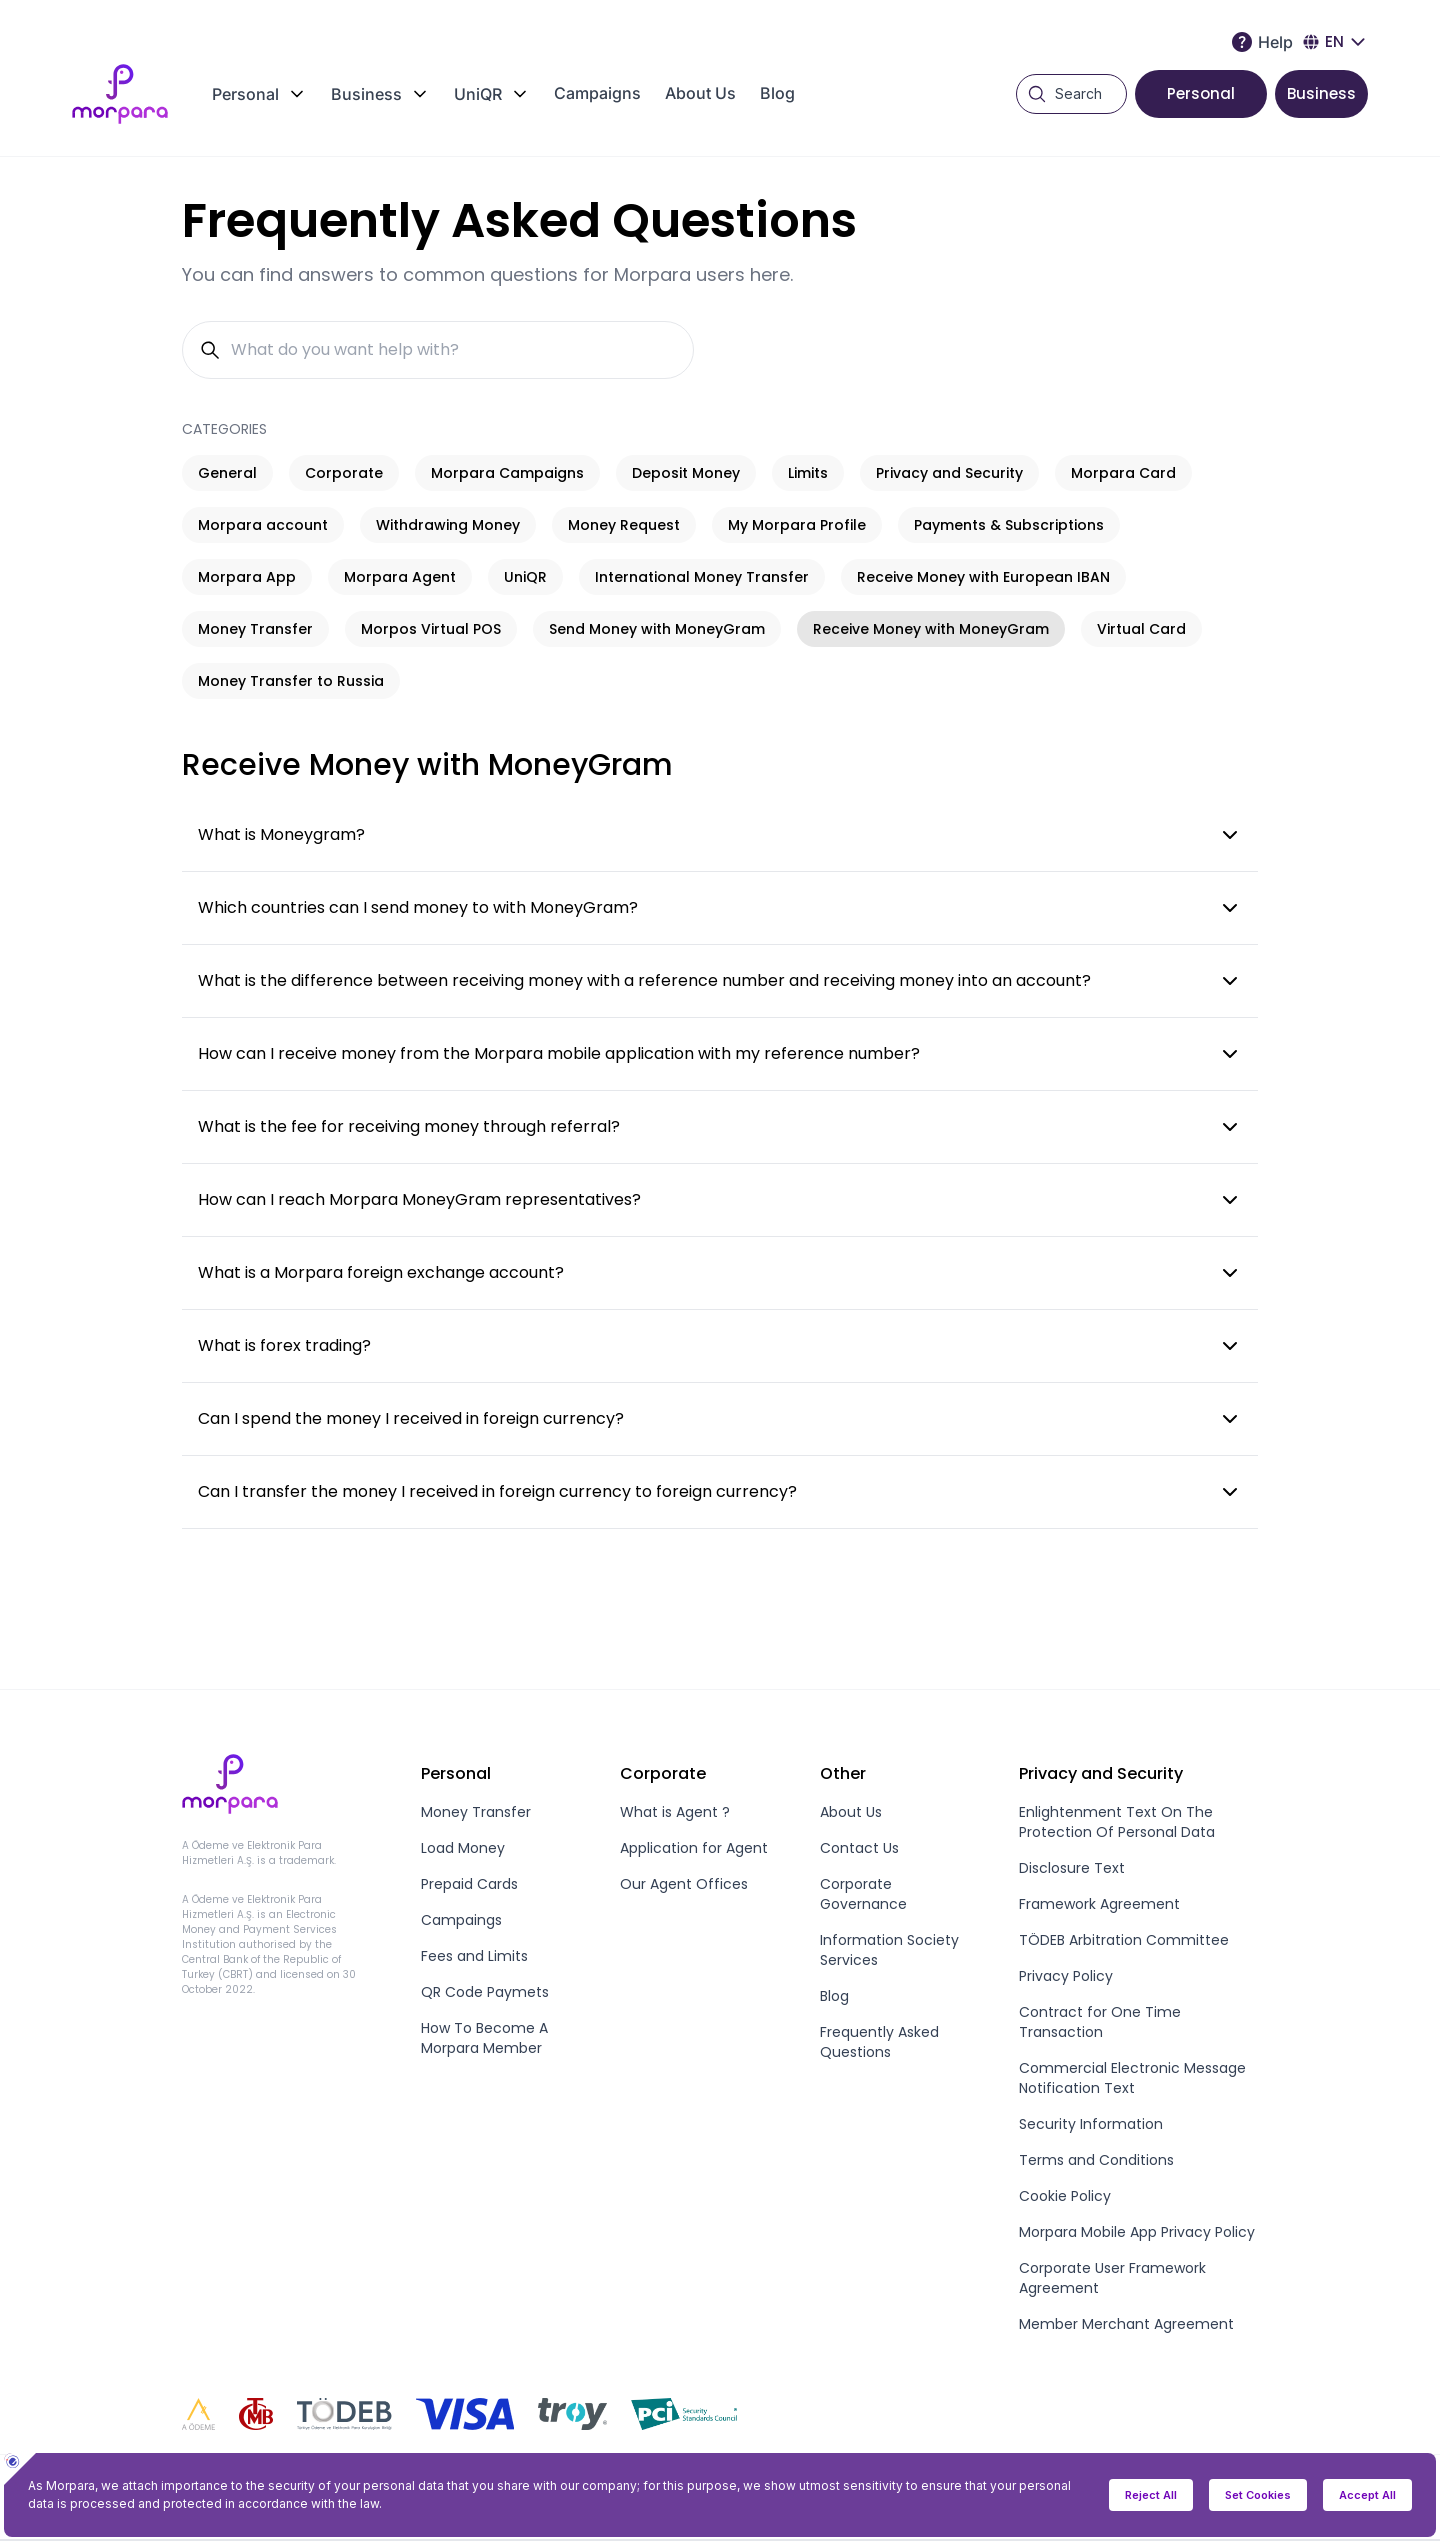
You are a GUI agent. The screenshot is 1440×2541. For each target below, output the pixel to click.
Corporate (344, 473)
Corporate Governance (863, 1894)
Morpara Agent (400, 577)
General (227, 473)
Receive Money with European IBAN (983, 577)
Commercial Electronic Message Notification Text (1132, 2078)
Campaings (461, 1920)
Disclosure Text (1072, 1868)
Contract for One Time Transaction (1100, 2022)
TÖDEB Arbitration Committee (1124, 1940)
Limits (808, 473)
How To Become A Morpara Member (484, 2038)
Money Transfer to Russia (291, 681)
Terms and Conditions (1096, 2160)
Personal (1201, 93)
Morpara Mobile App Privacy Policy (1137, 2232)
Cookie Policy (1065, 2196)
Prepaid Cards (469, 1884)
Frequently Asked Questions (879, 2042)
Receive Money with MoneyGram (931, 629)
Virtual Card (1141, 629)
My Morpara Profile (797, 525)
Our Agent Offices (684, 1884)
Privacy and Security (949, 473)
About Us (700, 93)
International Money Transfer (702, 577)
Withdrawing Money (448, 525)
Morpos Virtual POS (431, 629)
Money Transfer (255, 629)
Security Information (1091, 2124)
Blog (777, 93)
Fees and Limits (474, 1956)
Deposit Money (686, 473)
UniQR (525, 577)
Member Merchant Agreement (1126, 2324)
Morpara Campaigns (507, 473)
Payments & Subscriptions (1009, 525)
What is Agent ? (675, 1812)
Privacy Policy (1066, 1976)
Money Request (624, 525)
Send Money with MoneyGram (657, 629)
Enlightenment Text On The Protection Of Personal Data (1117, 1822)
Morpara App (247, 577)
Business (1321, 93)
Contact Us (859, 1848)
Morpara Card (1123, 473)
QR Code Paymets (485, 1992)
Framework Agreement (1099, 1904)
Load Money (463, 1848)
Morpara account (263, 525)
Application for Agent (694, 1848)
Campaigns (597, 93)
